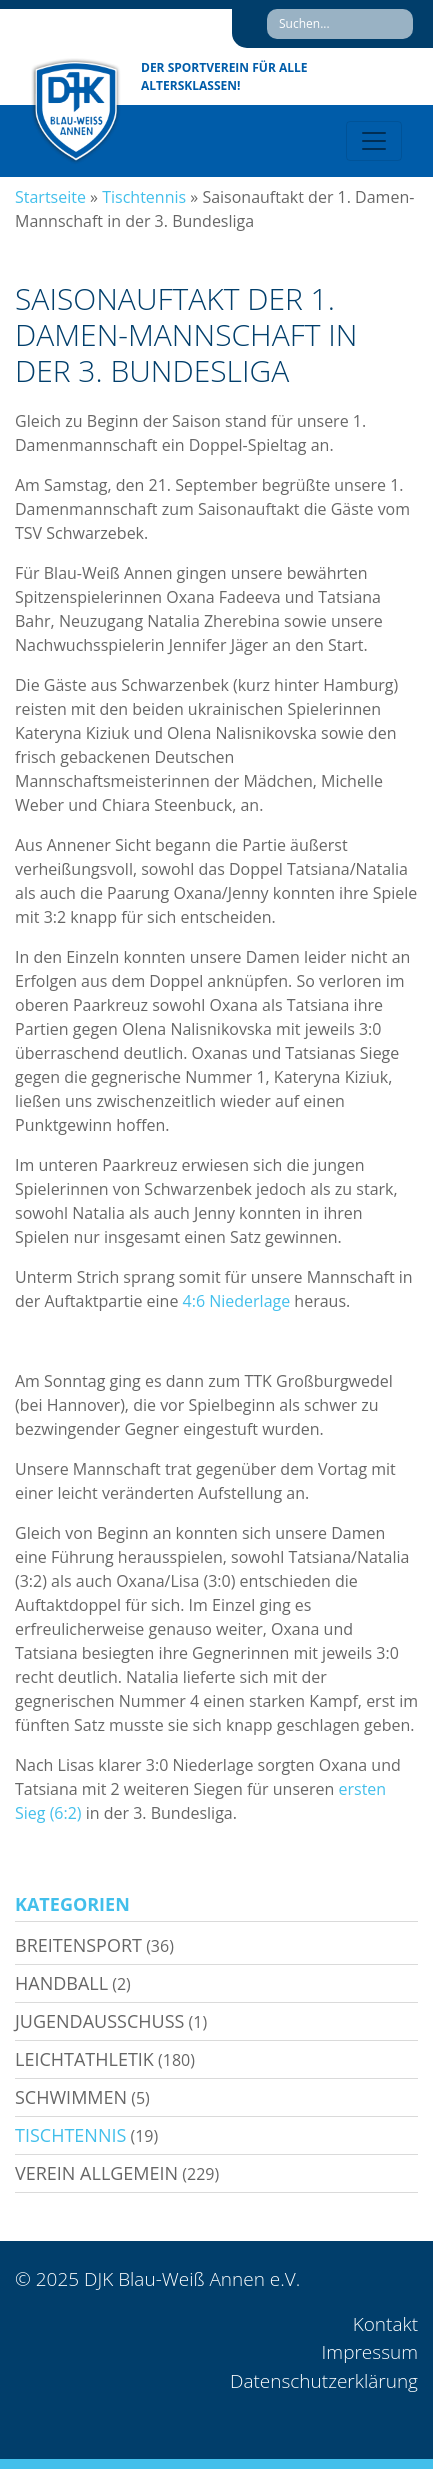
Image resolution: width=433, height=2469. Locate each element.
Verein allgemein (96, 2173)
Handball (61, 1983)
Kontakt (385, 2324)
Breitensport (78, 1945)
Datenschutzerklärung (324, 2381)
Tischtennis (144, 197)
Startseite (50, 197)
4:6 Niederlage (237, 1301)
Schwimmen (71, 2097)
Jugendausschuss (99, 2021)
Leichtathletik (84, 2059)
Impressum (370, 2352)
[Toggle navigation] (374, 141)
